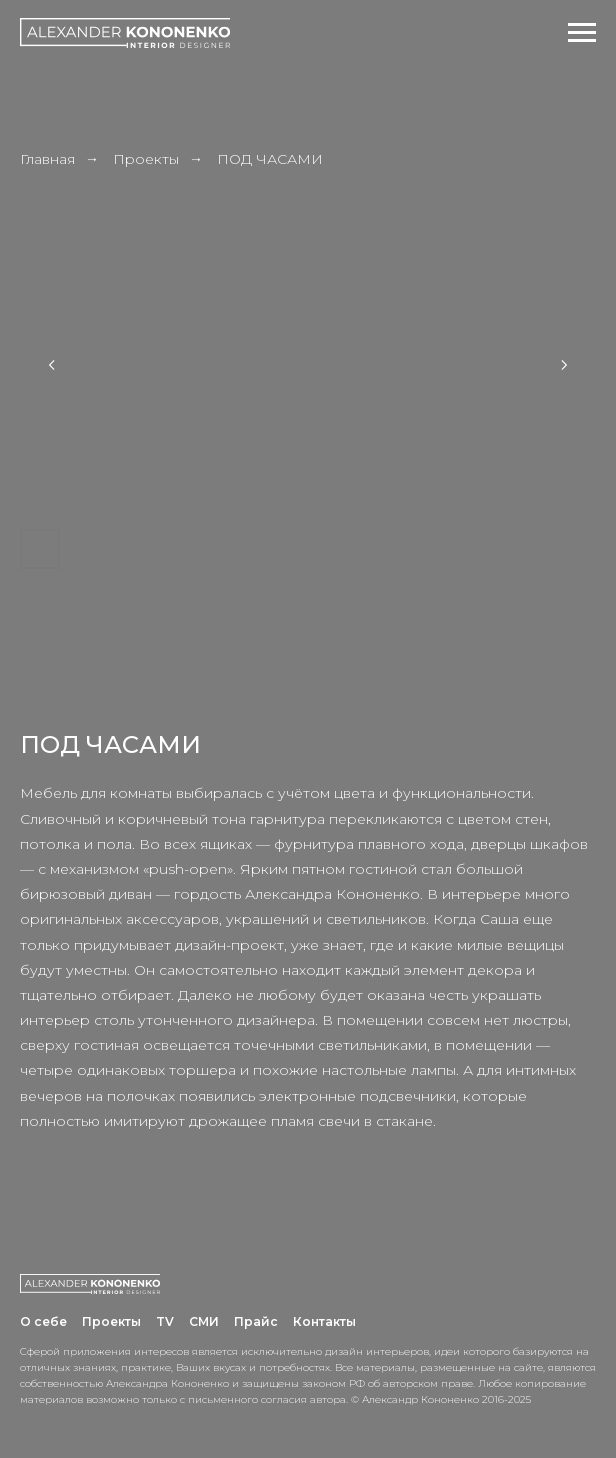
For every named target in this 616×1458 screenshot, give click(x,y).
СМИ (204, 1321)
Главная (47, 159)
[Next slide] (564, 365)
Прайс (256, 1321)
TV (165, 1321)
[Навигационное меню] (582, 33)
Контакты (324, 1321)
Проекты (146, 159)
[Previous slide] (52, 365)
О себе (43, 1321)
